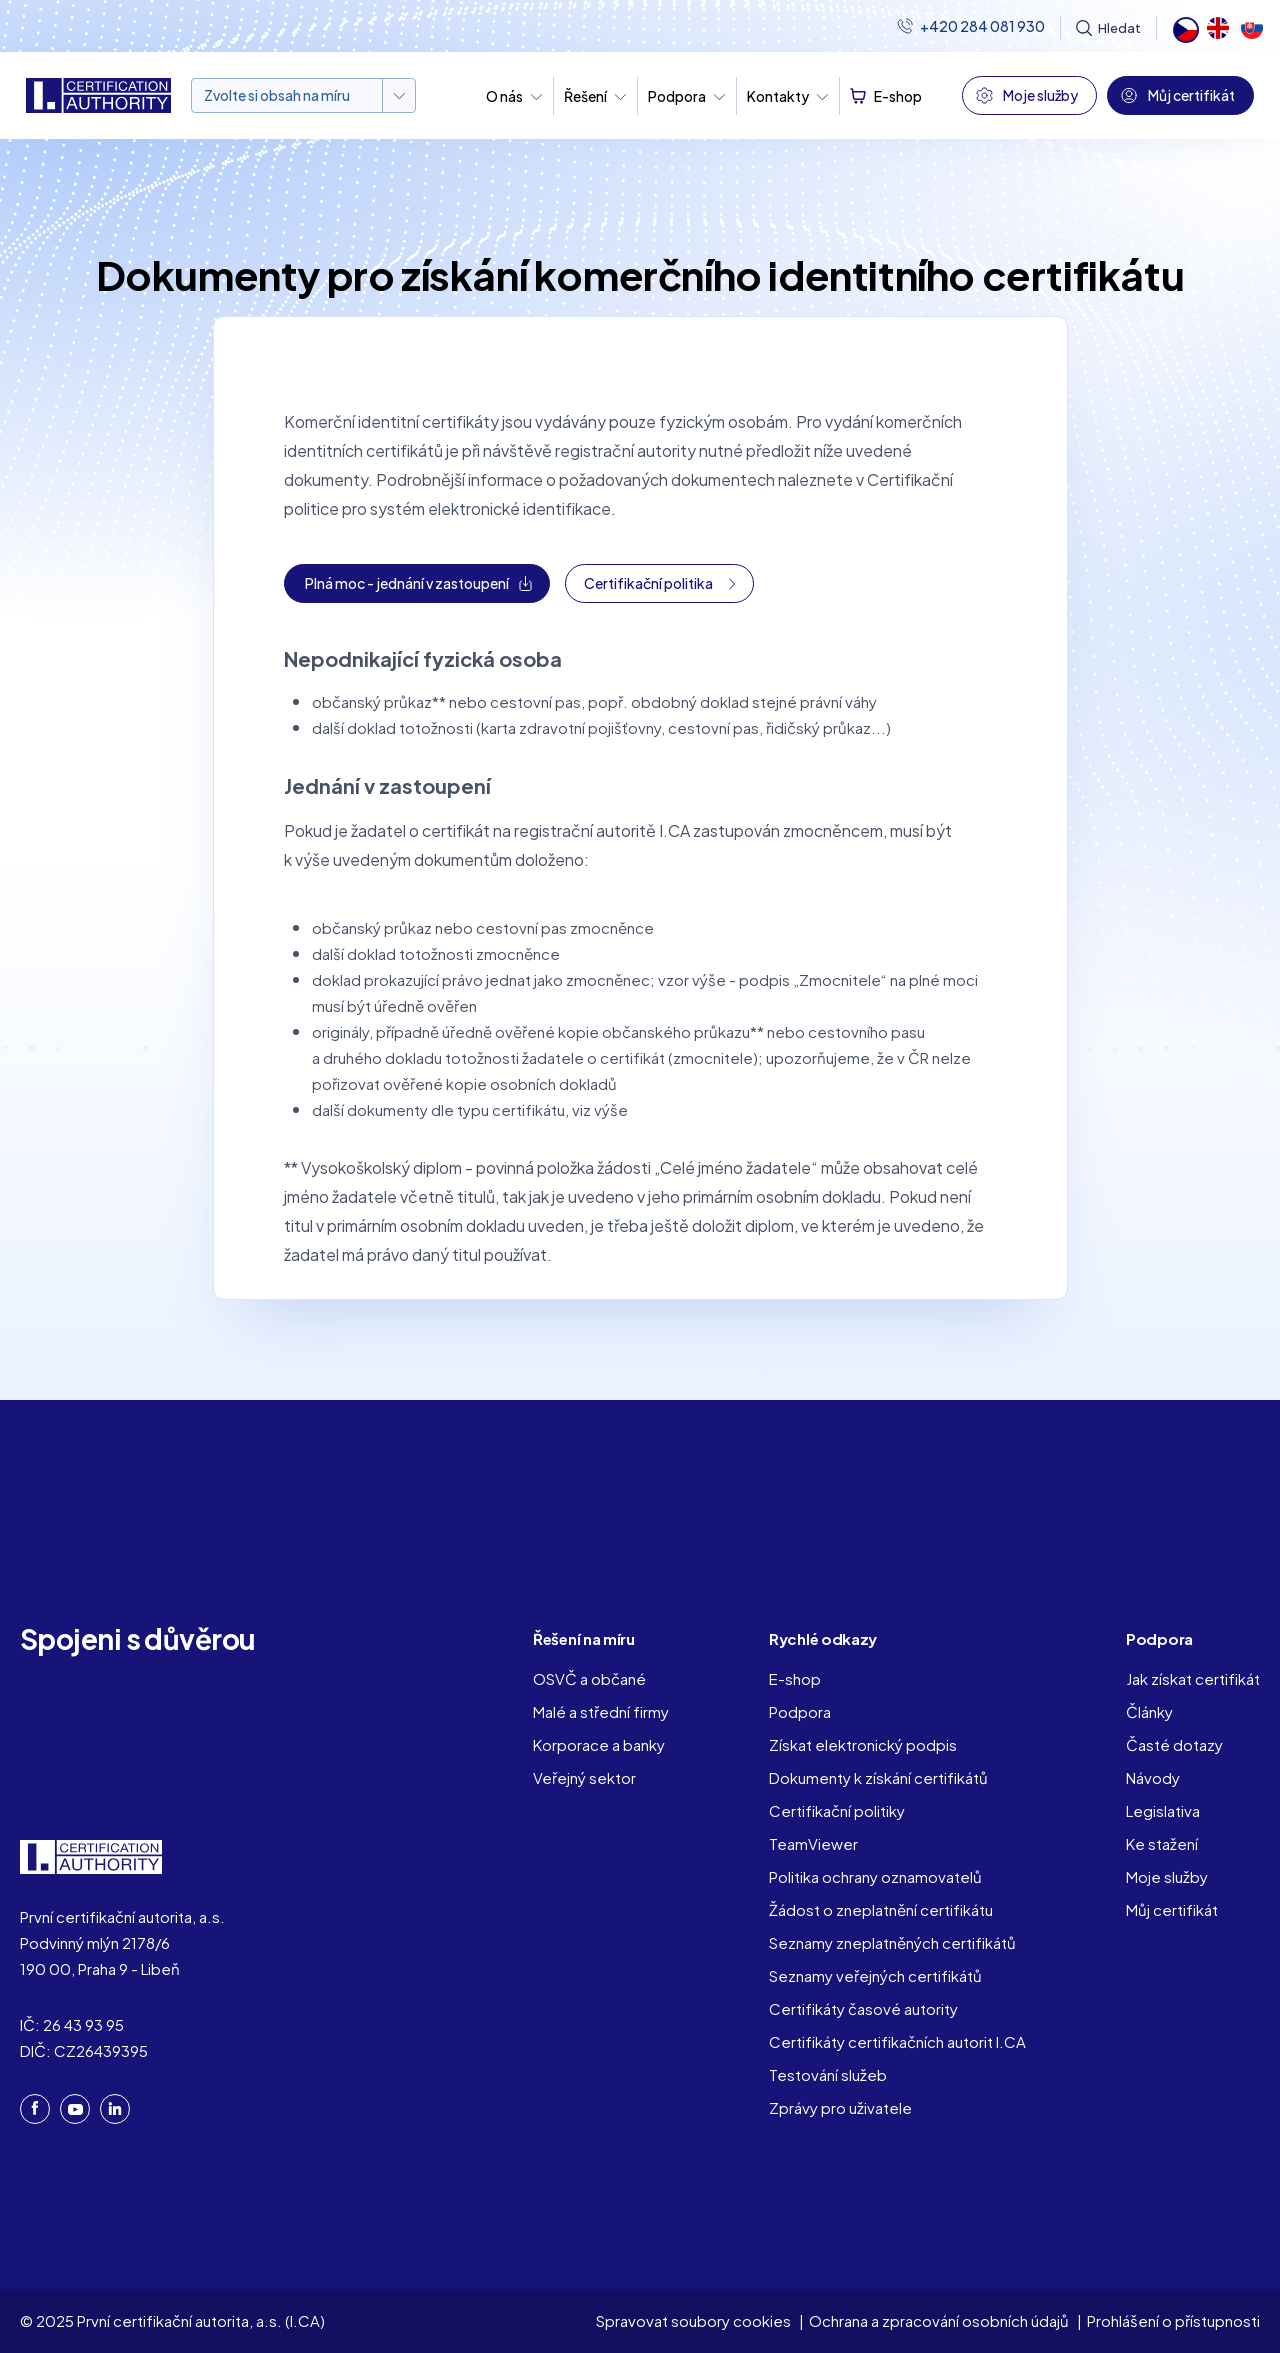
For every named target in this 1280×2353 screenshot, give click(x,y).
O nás (504, 96)
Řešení (585, 96)
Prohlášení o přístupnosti (1173, 2320)
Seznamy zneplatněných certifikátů (892, 1942)
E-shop (898, 96)
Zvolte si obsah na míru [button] (277, 95)
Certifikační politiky (837, 1810)
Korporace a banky (599, 1744)
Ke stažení (1162, 1843)
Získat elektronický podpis (863, 1744)
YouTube (75, 2109)
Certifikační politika (648, 583)
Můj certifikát (1191, 95)
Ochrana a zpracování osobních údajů (939, 2320)
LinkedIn (115, 2108)
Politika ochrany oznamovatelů (875, 1876)
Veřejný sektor (584, 1777)
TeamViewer (813, 1843)
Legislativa (1163, 1810)
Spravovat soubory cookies (693, 2320)
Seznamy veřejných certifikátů (875, 1975)
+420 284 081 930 (982, 26)
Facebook (35, 2108)
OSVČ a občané (589, 1678)
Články (1149, 1711)
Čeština (1184, 28)
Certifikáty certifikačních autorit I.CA (897, 2041)
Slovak (1252, 28)
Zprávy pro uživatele (840, 2107)
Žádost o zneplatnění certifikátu (881, 1909)
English (1218, 28)
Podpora (677, 96)
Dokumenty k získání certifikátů (878, 1777)
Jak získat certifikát (1193, 1678)
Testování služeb (828, 2074)
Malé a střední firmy (601, 1711)
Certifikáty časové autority (863, 2008)
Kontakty (778, 96)
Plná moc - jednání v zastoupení (406, 583)
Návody (1153, 1777)
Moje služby (1040, 95)
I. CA (91, 1857)
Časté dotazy (1174, 1744)
